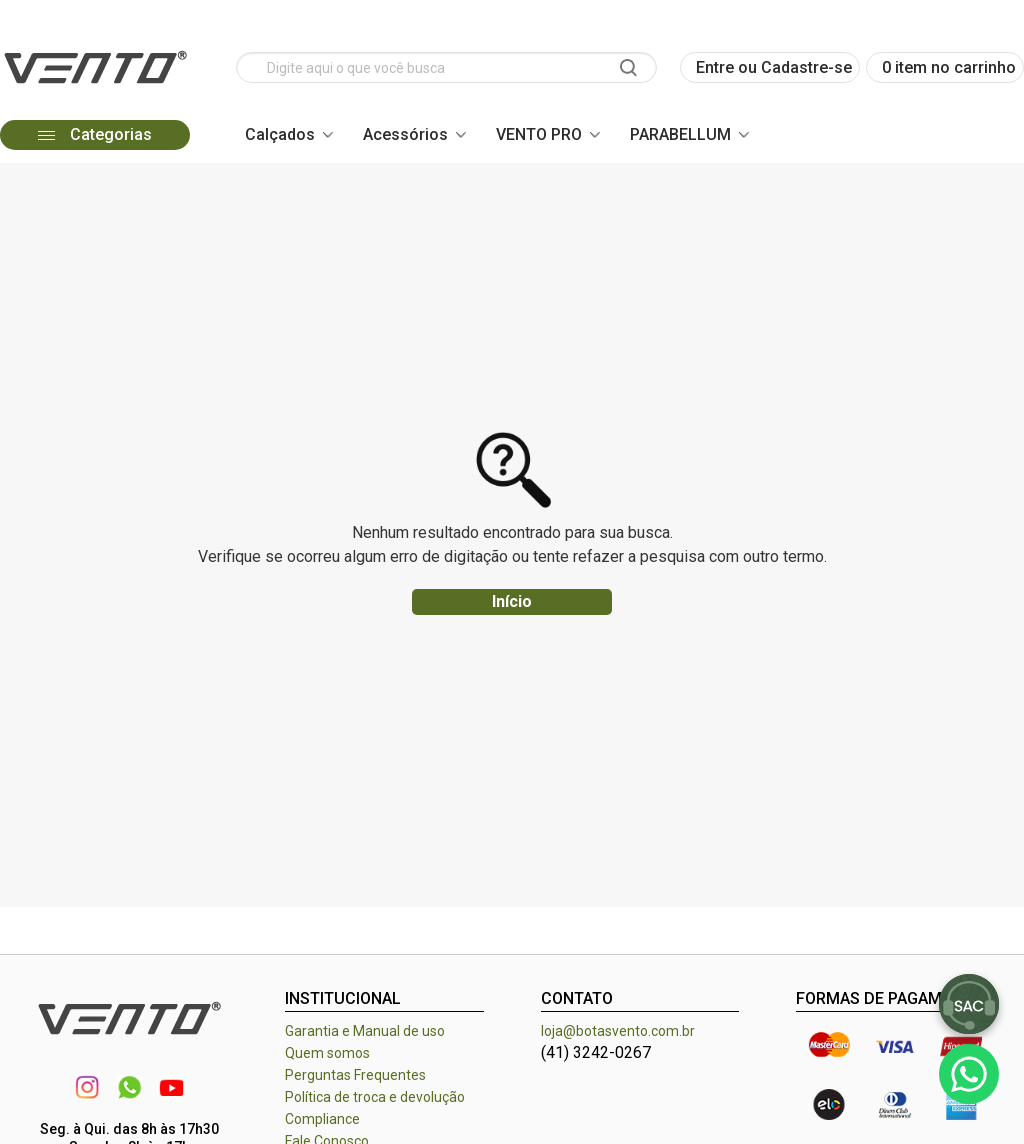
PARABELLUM (680, 134)
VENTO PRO (539, 134)
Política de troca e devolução (375, 1097)
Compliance (322, 1119)
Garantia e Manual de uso (365, 1031)
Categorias (94, 134)
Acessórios (405, 134)
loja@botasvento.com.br (618, 1031)
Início (512, 601)
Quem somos (327, 1053)
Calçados (280, 134)
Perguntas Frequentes (355, 1075)
